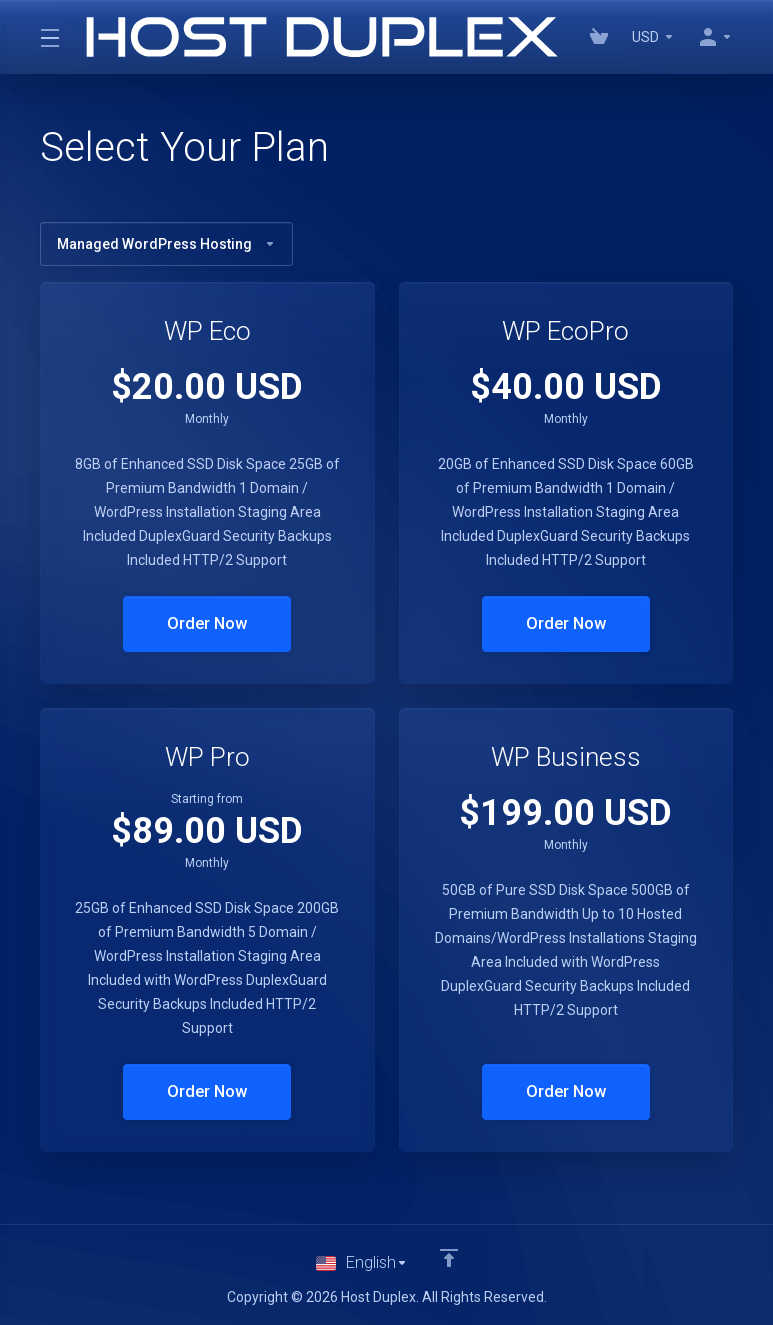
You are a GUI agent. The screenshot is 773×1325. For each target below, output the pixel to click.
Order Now (207, 624)
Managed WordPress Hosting (166, 244)
